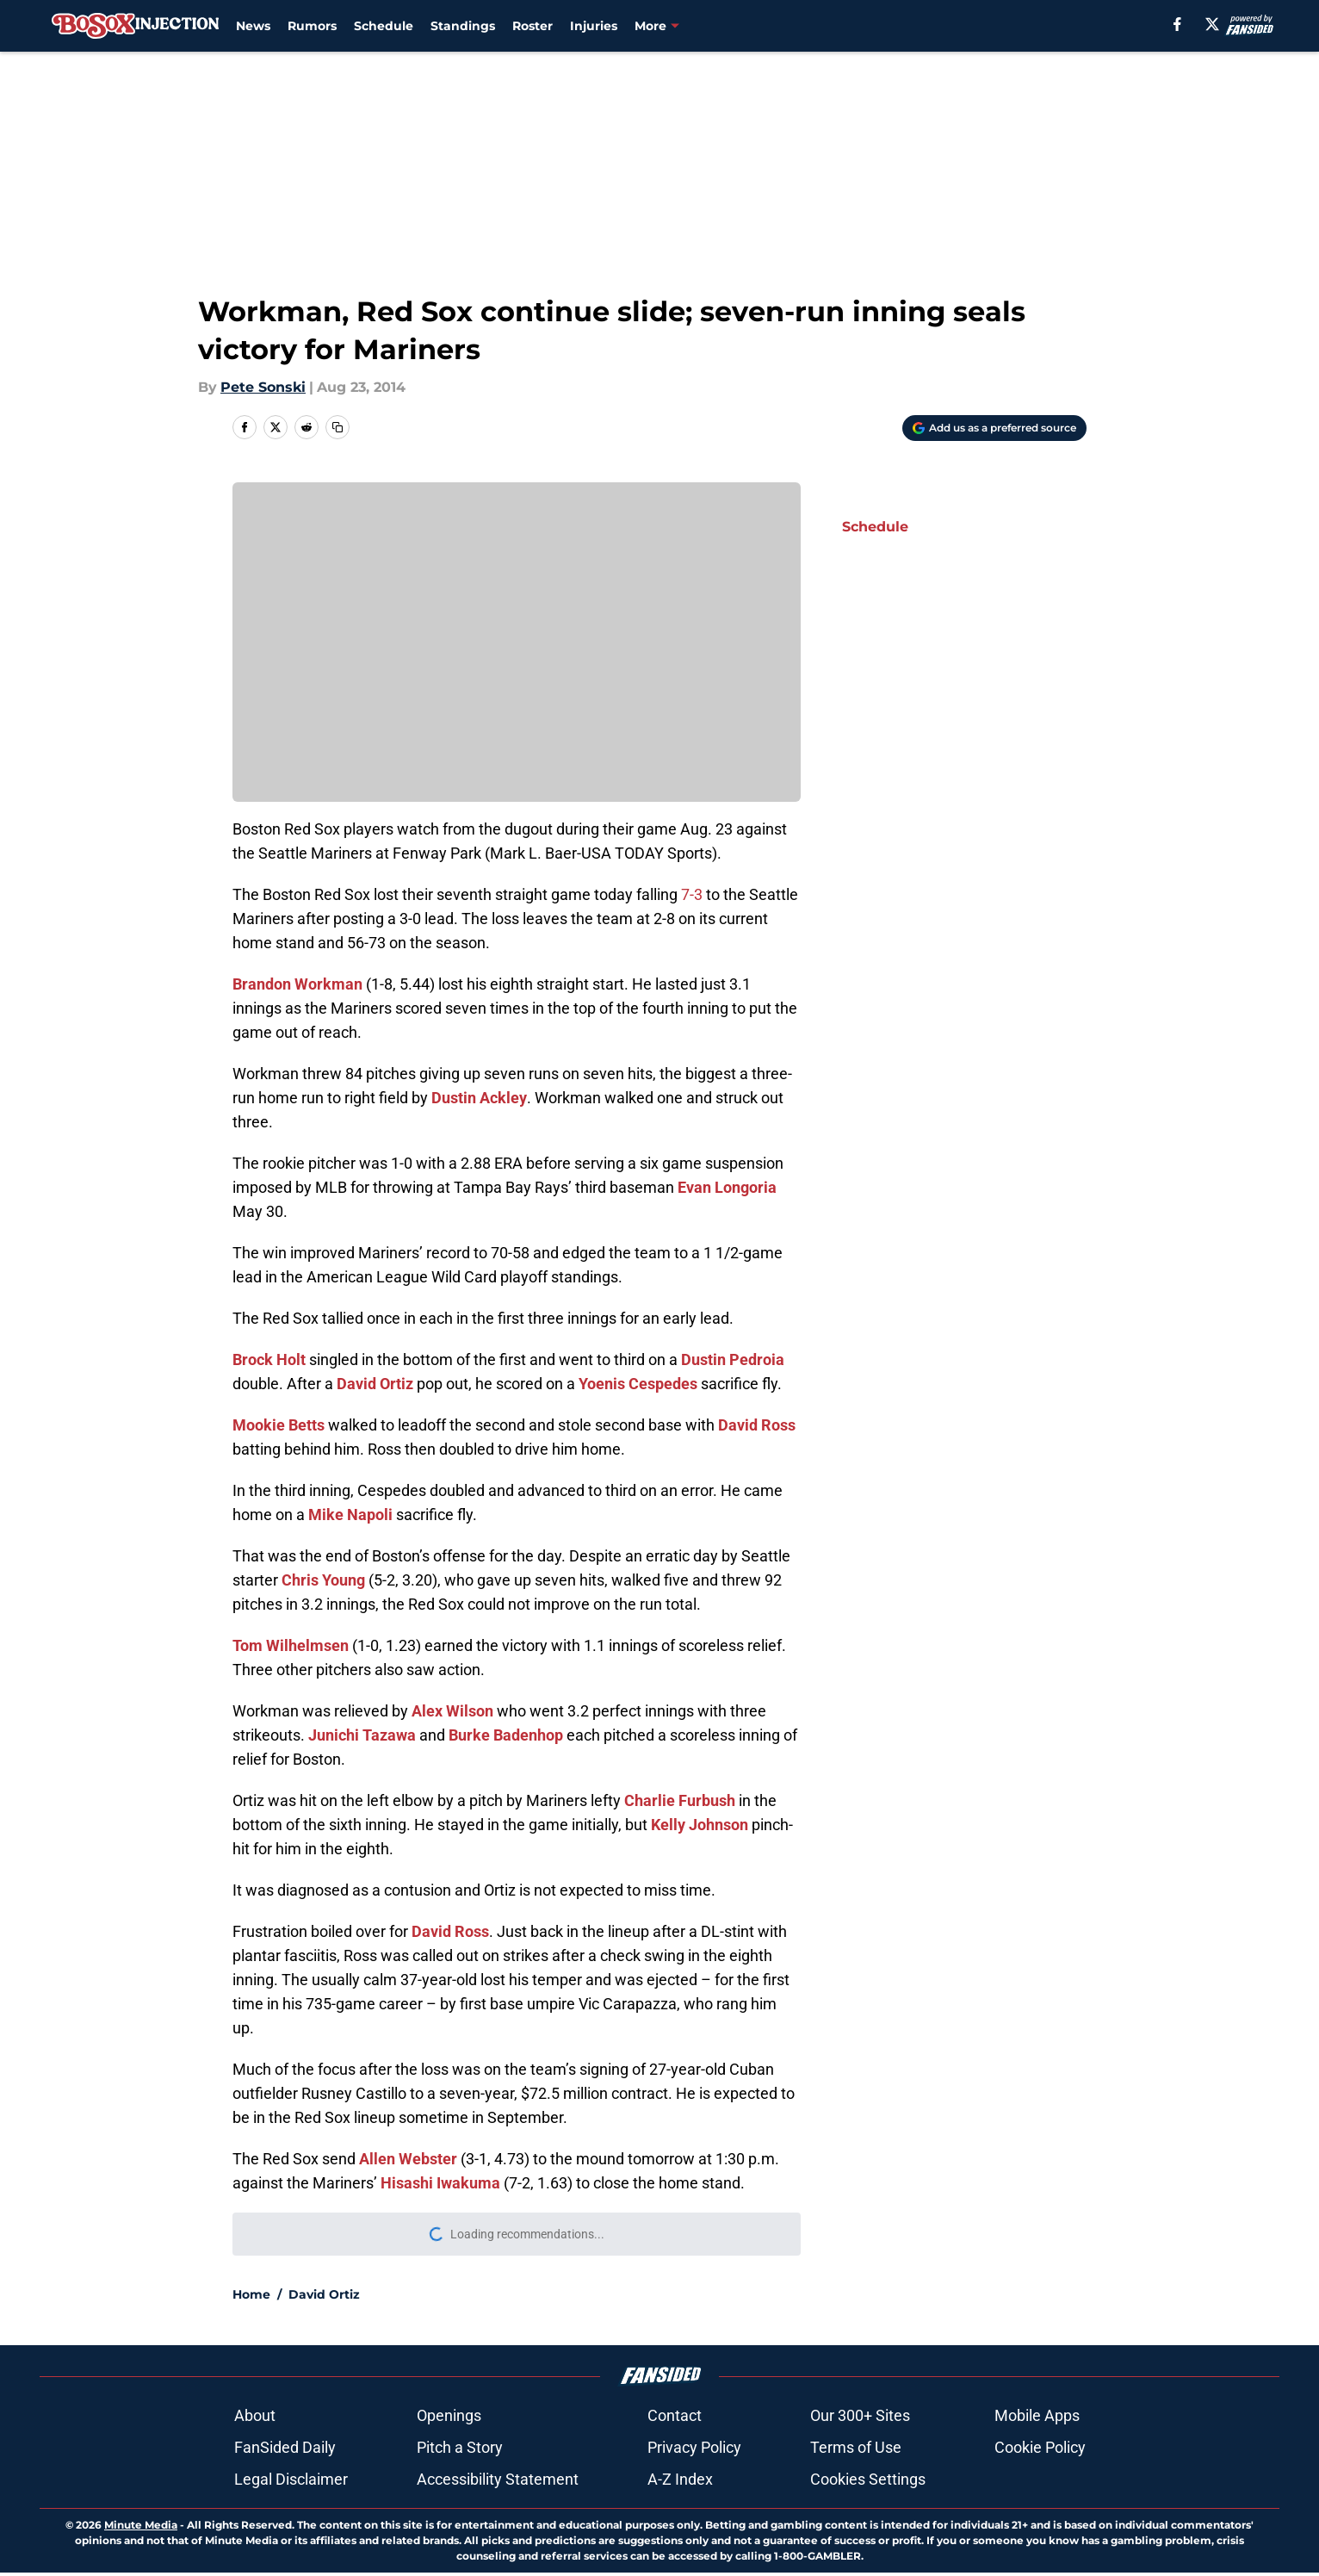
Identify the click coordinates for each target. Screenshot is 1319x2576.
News (253, 26)
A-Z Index (680, 2479)
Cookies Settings (868, 2479)
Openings (449, 2415)
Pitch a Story (460, 2447)
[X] (1212, 24)
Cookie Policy (1040, 2447)
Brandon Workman (297, 984)
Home (251, 2294)
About (255, 2415)
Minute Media (140, 2524)
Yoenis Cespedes (638, 1384)
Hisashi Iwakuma (440, 2183)
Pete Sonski (263, 387)
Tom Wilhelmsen (290, 1645)
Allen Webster (408, 2159)
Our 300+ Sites (860, 2415)
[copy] (337, 427)
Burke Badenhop (506, 1735)
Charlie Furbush (679, 1800)
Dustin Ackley (479, 1098)
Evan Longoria (727, 1187)
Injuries (593, 26)
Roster (532, 26)
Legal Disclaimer (291, 2479)
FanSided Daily (285, 2447)
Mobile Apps (1037, 2415)
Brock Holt (269, 1359)
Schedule (383, 26)
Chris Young (323, 1580)
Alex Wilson (452, 1711)
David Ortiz (375, 1384)
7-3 (692, 894)
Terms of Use (855, 2447)
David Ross (757, 1425)
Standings (462, 26)
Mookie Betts (278, 1425)
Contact (674, 2415)
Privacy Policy (694, 2447)
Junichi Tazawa (362, 1735)
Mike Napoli (350, 1514)
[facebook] (1177, 24)
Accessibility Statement (498, 2479)
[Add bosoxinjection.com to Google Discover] (994, 428)
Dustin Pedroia (732, 1359)
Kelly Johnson (699, 1825)
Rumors (312, 26)
